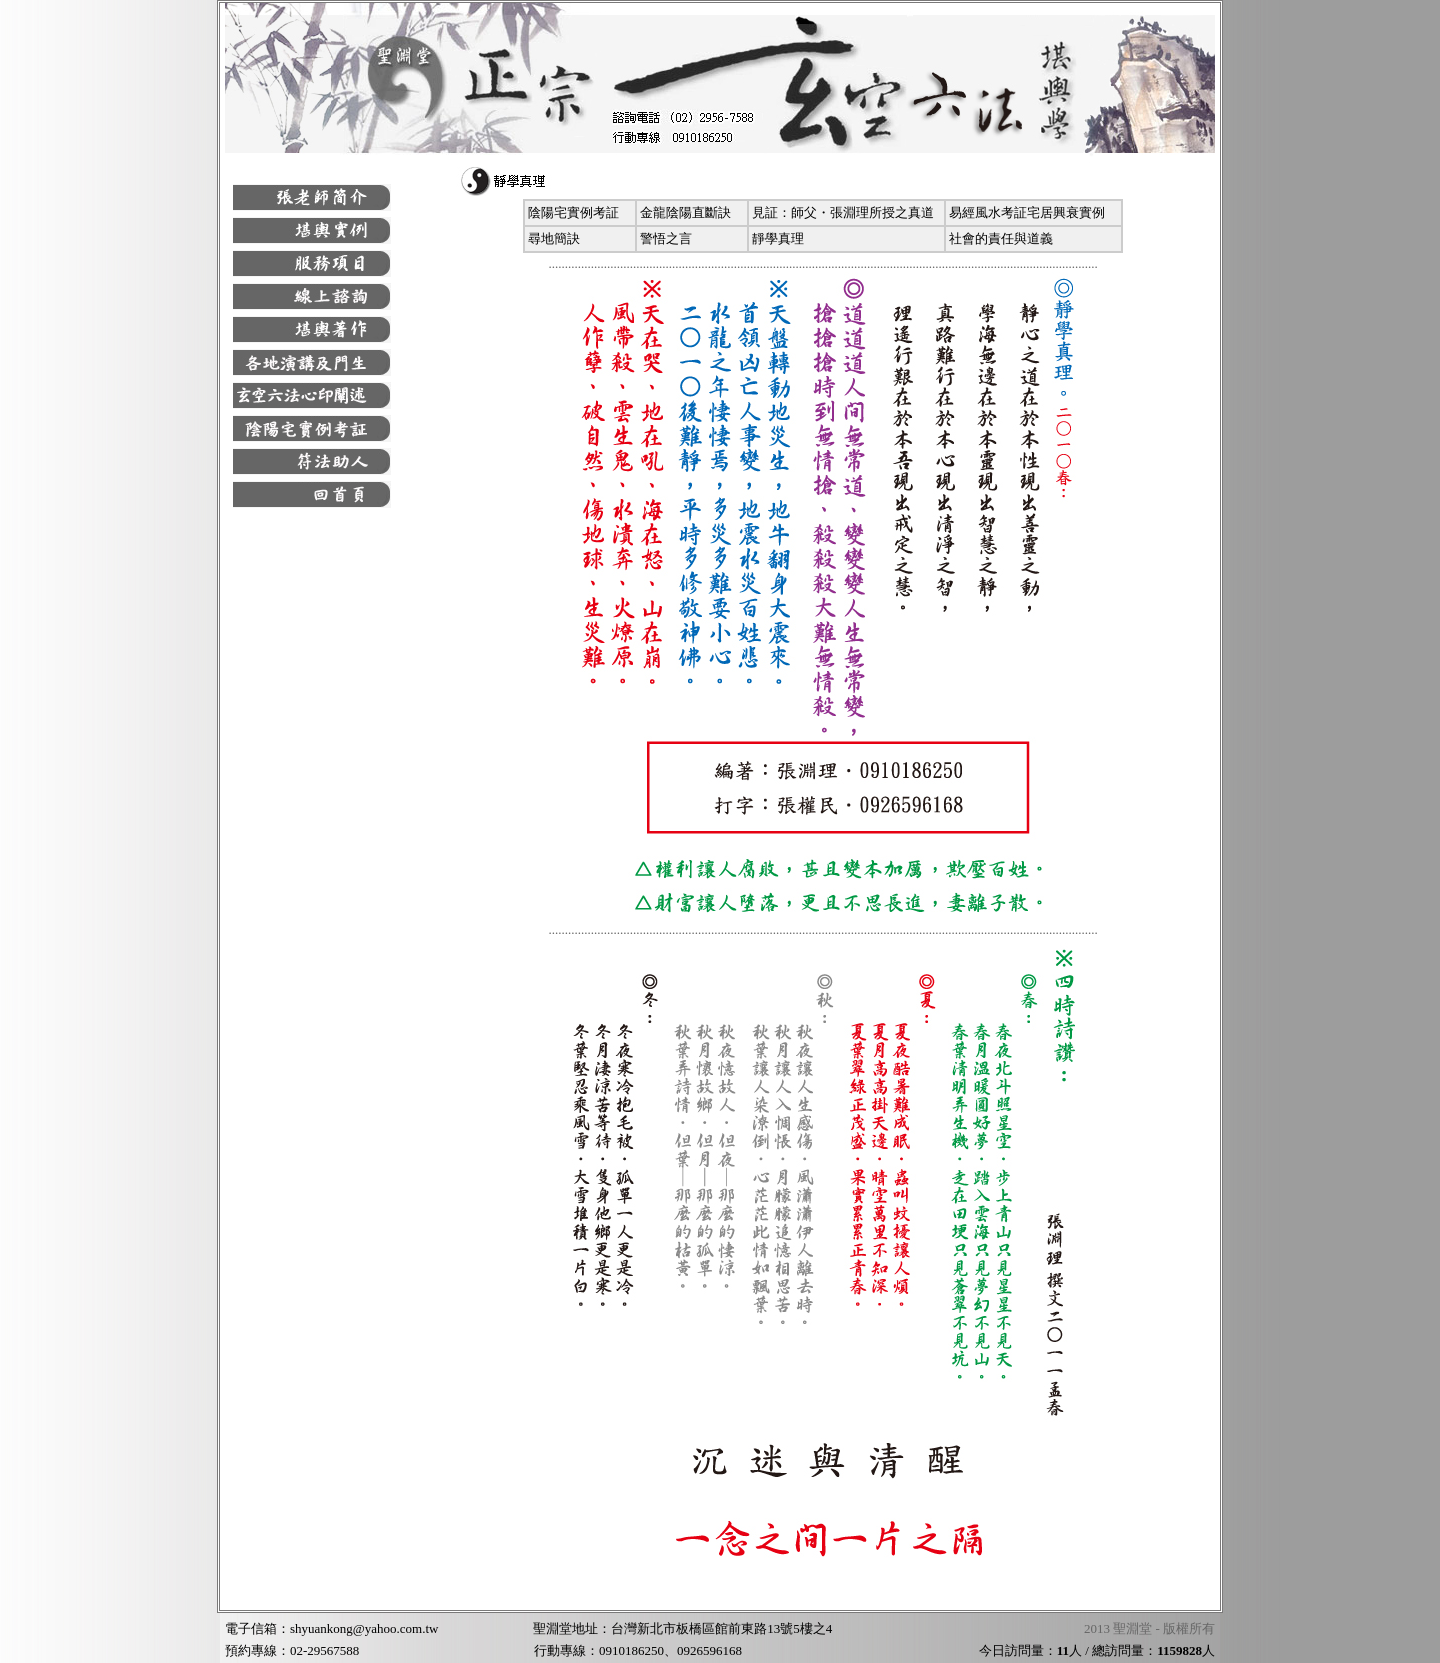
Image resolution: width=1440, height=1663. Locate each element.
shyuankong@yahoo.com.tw (364, 1628)
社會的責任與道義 (1001, 238)
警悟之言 (666, 238)
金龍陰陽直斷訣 (685, 212)
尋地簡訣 (554, 238)
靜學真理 (778, 238)
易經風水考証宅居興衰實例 (1027, 212)
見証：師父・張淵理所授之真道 (843, 212)
